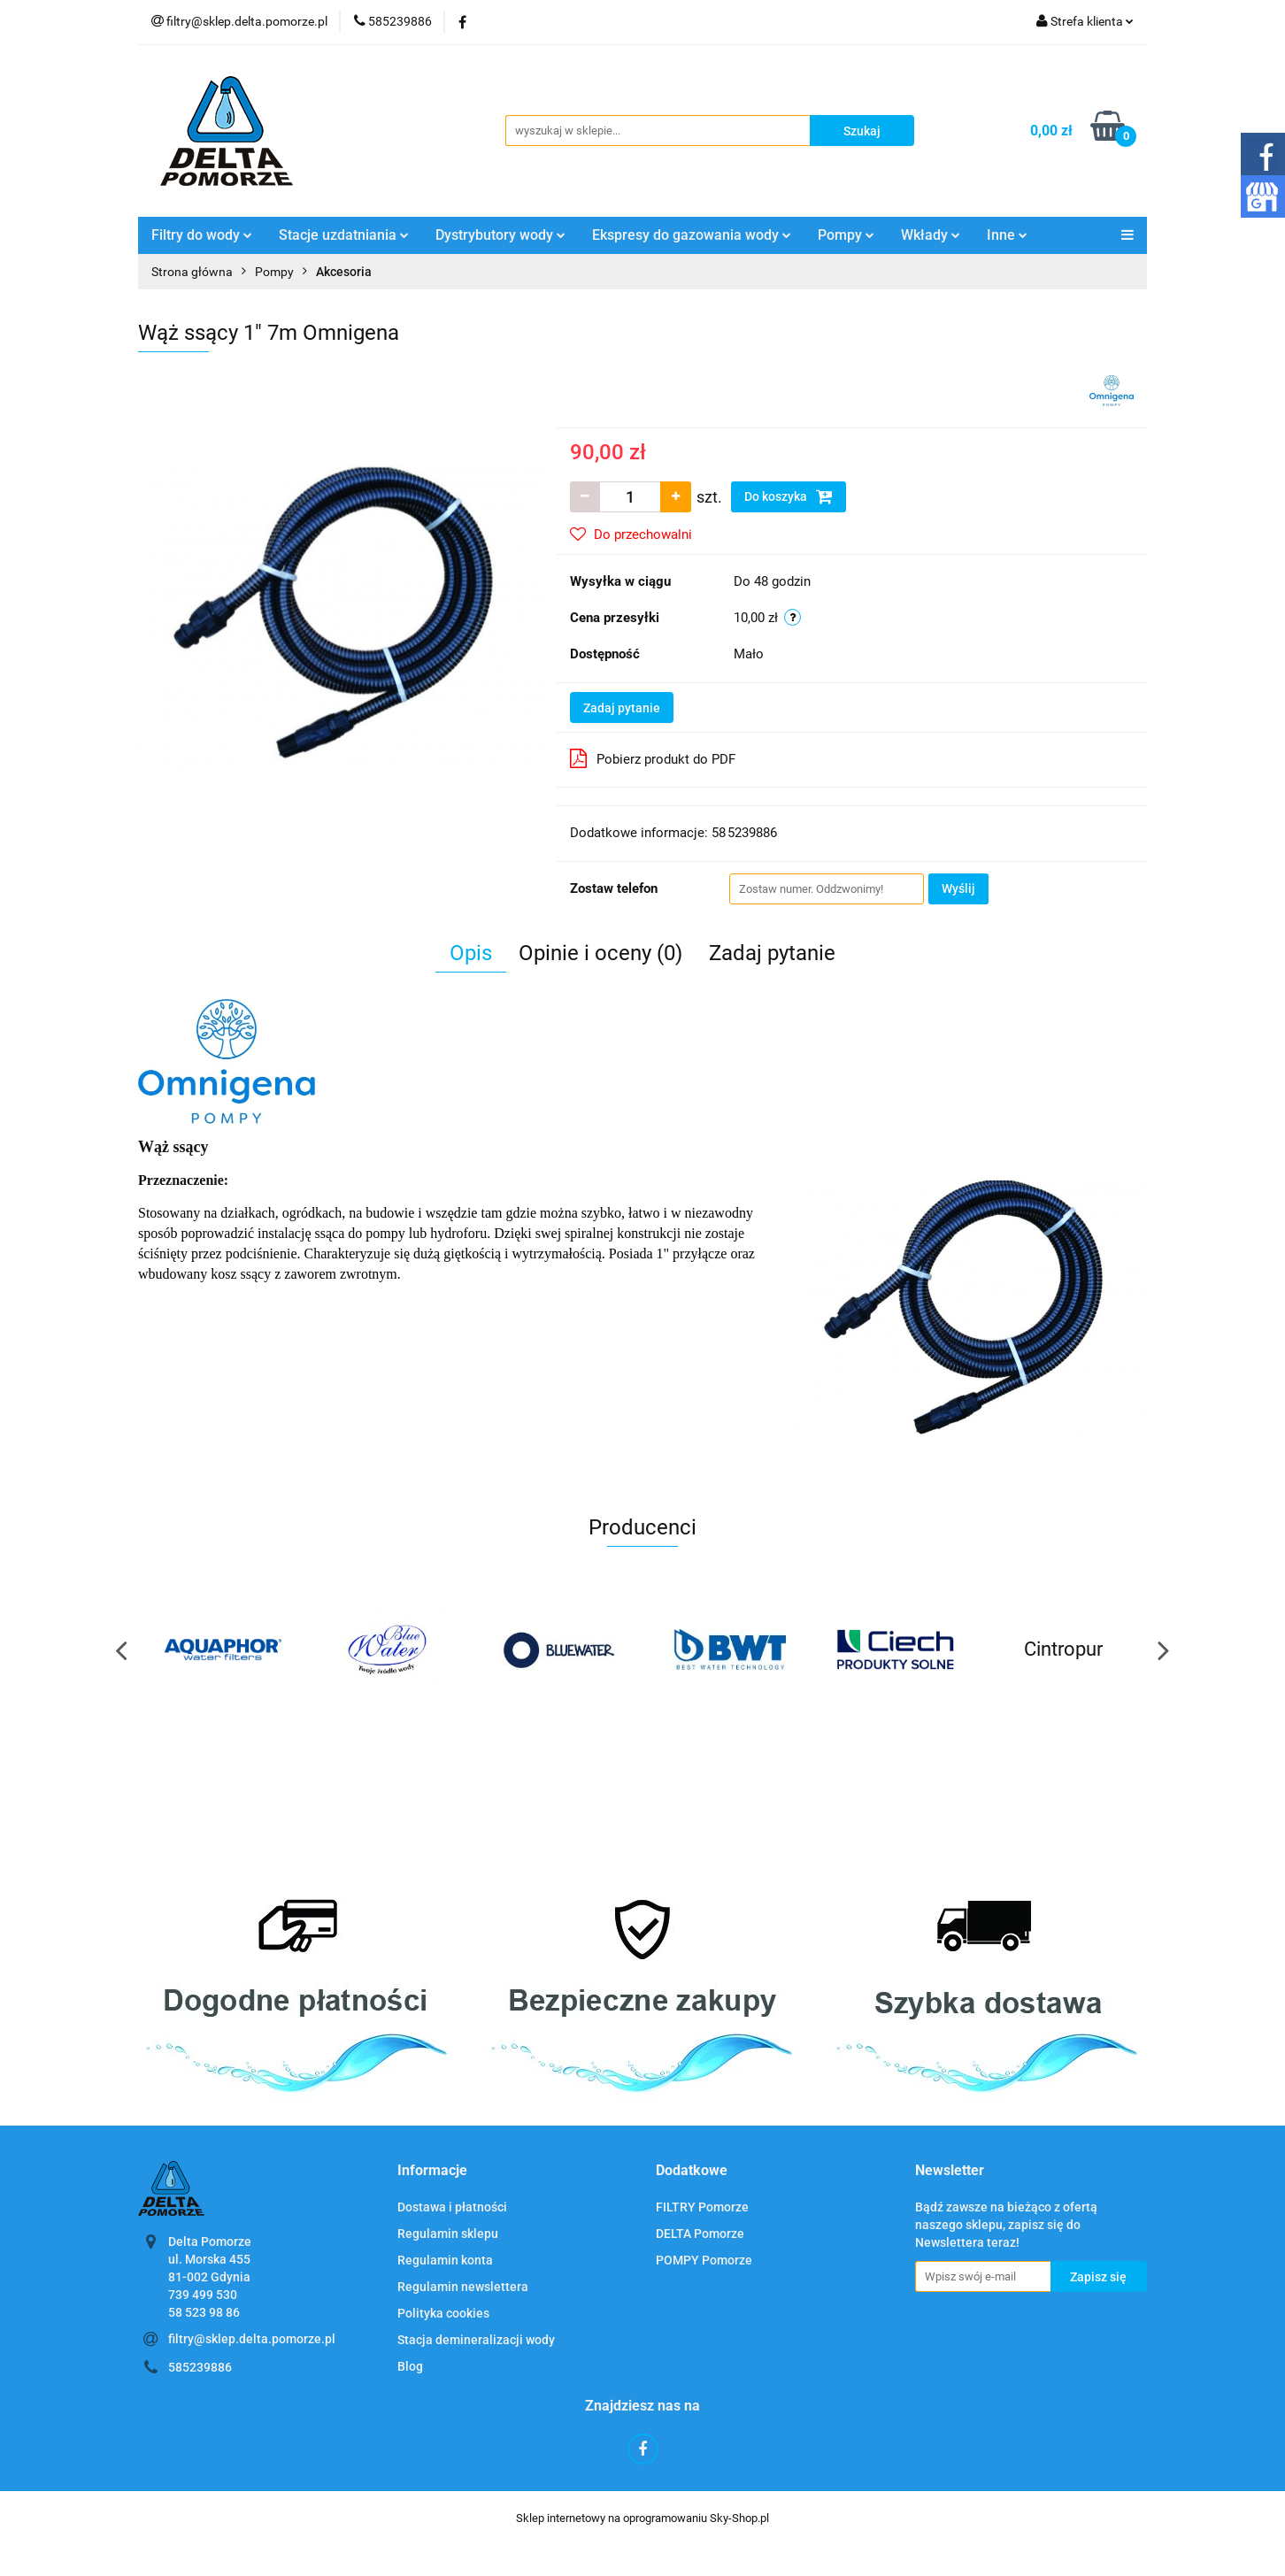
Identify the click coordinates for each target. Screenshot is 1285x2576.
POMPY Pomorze (704, 2260)
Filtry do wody (201, 235)
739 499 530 (202, 2295)
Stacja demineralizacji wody (476, 2340)
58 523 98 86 (204, 2312)
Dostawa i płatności (452, 2207)
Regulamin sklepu (447, 2233)
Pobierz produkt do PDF (652, 758)
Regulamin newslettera (462, 2287)
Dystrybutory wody (500, 235)
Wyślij (958, 888)
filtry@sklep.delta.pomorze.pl (251, 2339)
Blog (410, 2366)
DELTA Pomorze (700, 2233)
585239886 (200, 2367)
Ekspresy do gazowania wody (691, 235)
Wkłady (930, 235)
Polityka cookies (443, 2313)
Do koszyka (788, 496)
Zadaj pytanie (621, 708)
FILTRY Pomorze (702, 2207)
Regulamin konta (445, 2260)
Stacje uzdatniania (344, 235)
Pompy (846, 235)
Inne (1007, 235)
